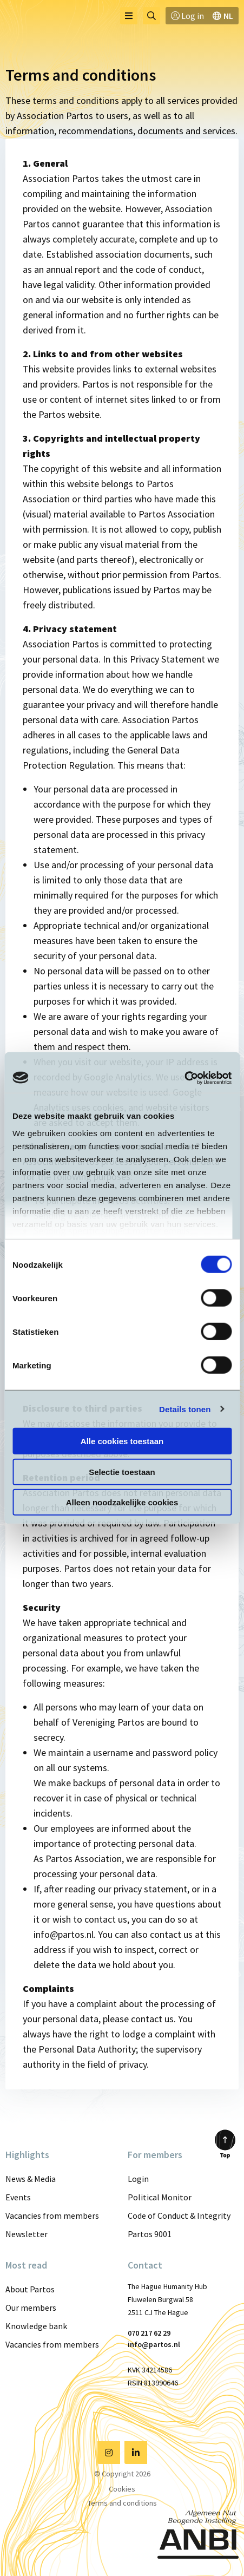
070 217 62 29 (149, 2333)
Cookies (122, 2489)
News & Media (30, 2178)
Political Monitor (160, 2197)
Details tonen (184, 1408)
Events (18, 2197)
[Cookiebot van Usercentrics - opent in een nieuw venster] (184, 1078)
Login (138, 2178)
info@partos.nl (154, 2344)
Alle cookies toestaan (122, 1441)
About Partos (30, 2289)
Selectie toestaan (122, 1471)
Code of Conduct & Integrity (179, 2215)
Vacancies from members (52, 2215)
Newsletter (26, 2233)
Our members (30, 2307)
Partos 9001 (150, 2233)
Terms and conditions (122, 2503)
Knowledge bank (36, 2326)
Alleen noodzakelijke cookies (122, 1502)
